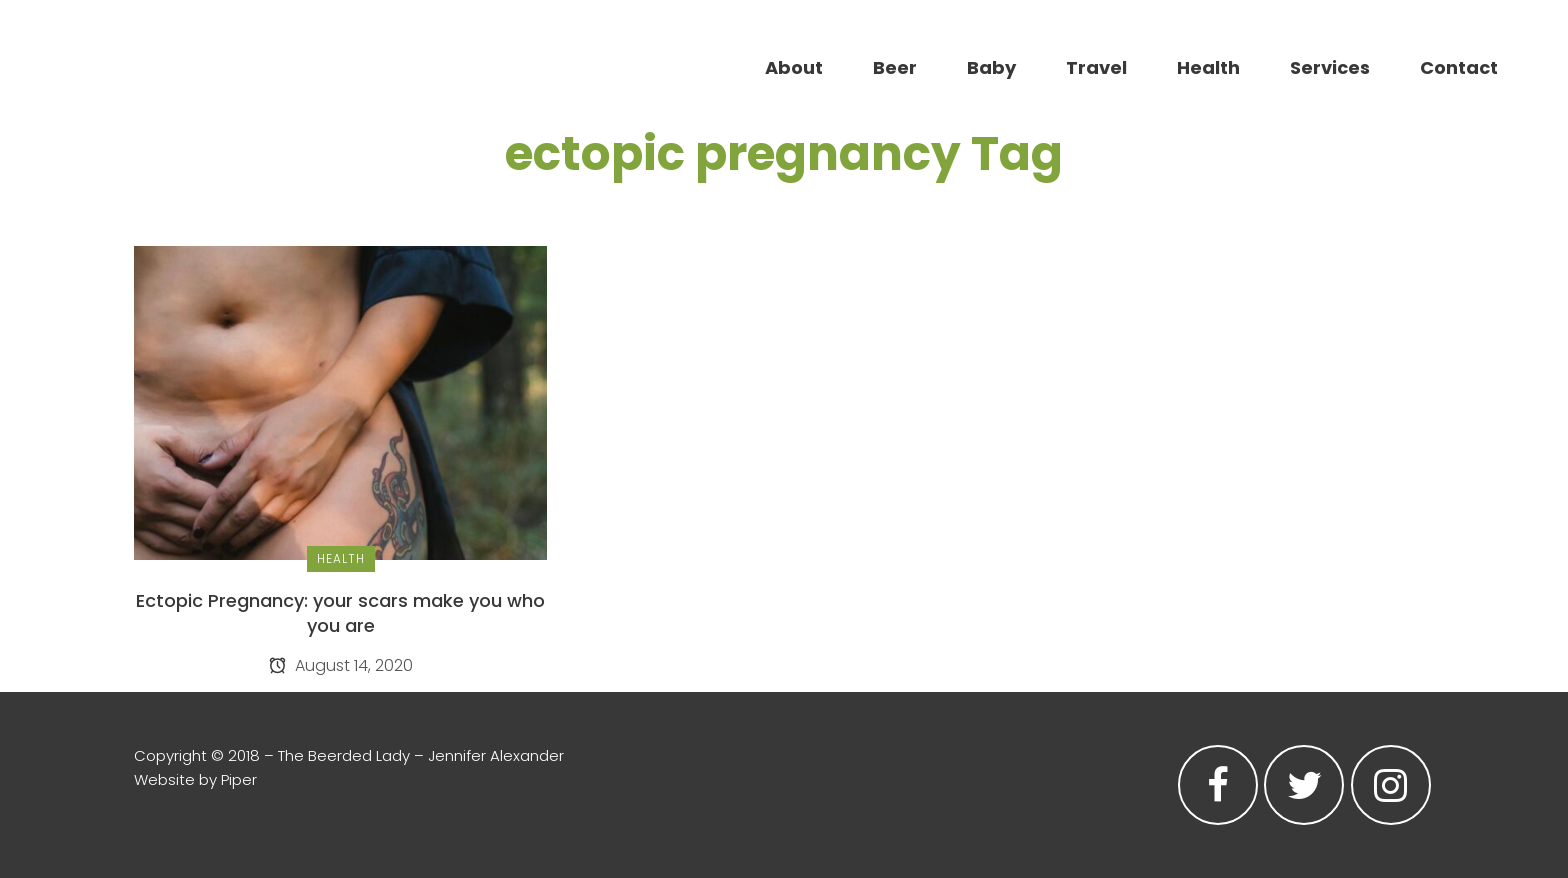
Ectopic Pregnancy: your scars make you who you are (340, 613)
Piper (239, 779)
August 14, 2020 (341, 665)
